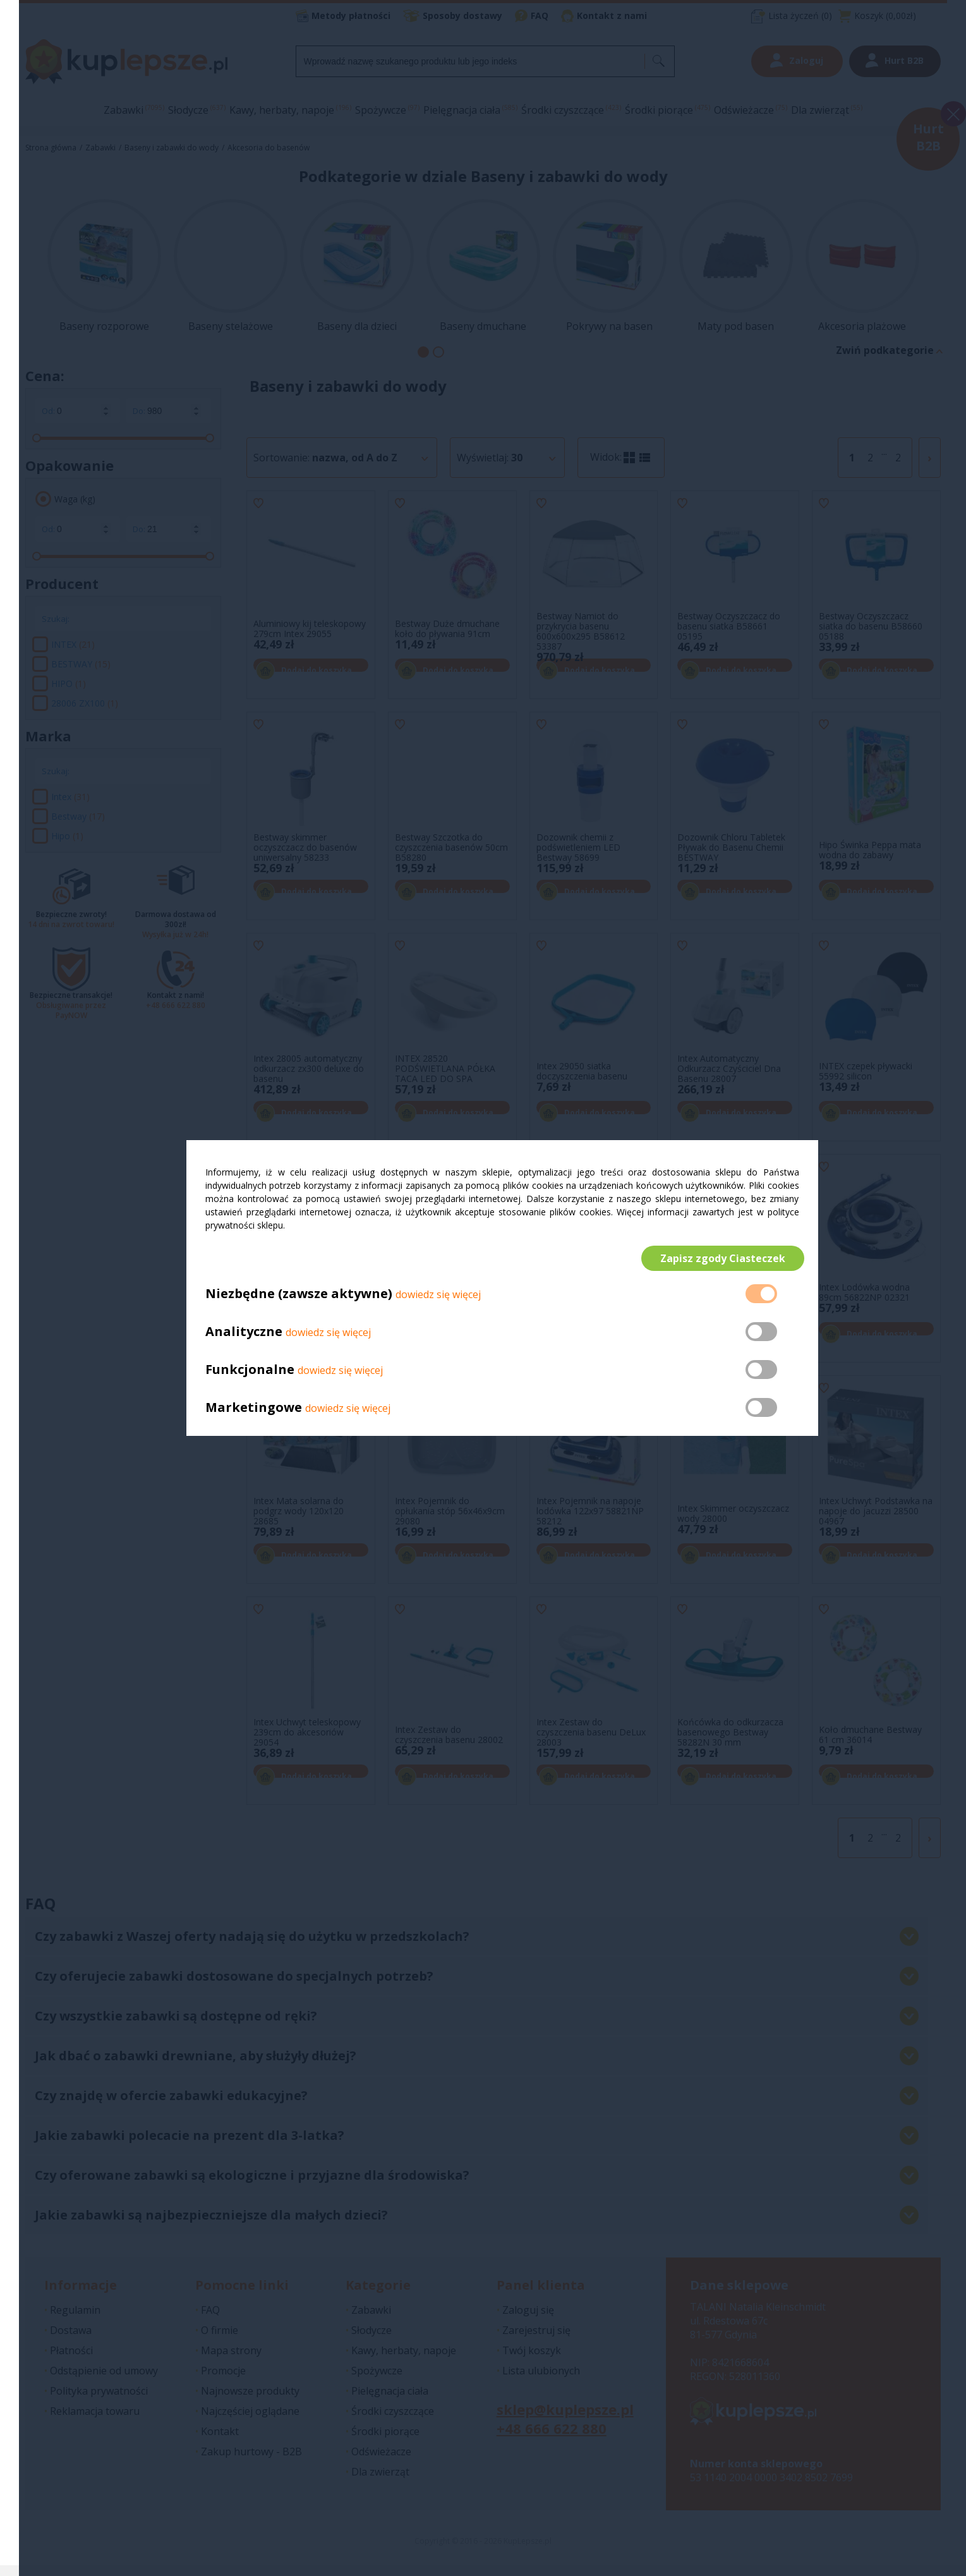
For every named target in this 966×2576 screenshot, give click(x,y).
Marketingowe (253, 1412)
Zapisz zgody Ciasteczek (717, 1258)
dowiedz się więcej (438, 1300)
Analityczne (245, 1337)
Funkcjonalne (249, 1374)
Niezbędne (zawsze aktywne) (298, 1299)
